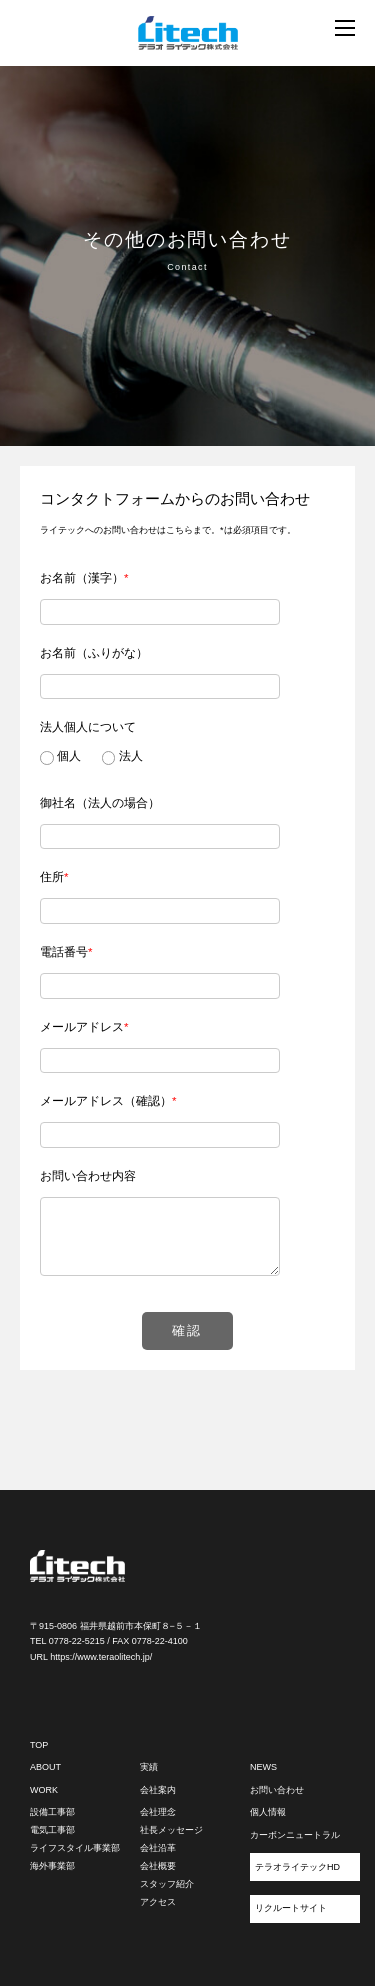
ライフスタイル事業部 (75, 1848)
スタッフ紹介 (167, 1884)
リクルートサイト (291, 1908)
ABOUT (45, 1767)
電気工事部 (52, 1830)
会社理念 (158, 1812)
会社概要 (158, 1866)
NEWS (263, 1767)
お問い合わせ (277, 1790)
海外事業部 (52, 1866)
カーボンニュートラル (295, 1835)
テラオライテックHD (297, 1867)
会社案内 (158, 1790)
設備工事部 (52, 1812)
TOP (39, 1745)
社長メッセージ (171, 1830)
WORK (44, 1790)
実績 (149, 1767)
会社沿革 (158, 1848)
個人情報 (268, 1812)
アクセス (158, 1902)
